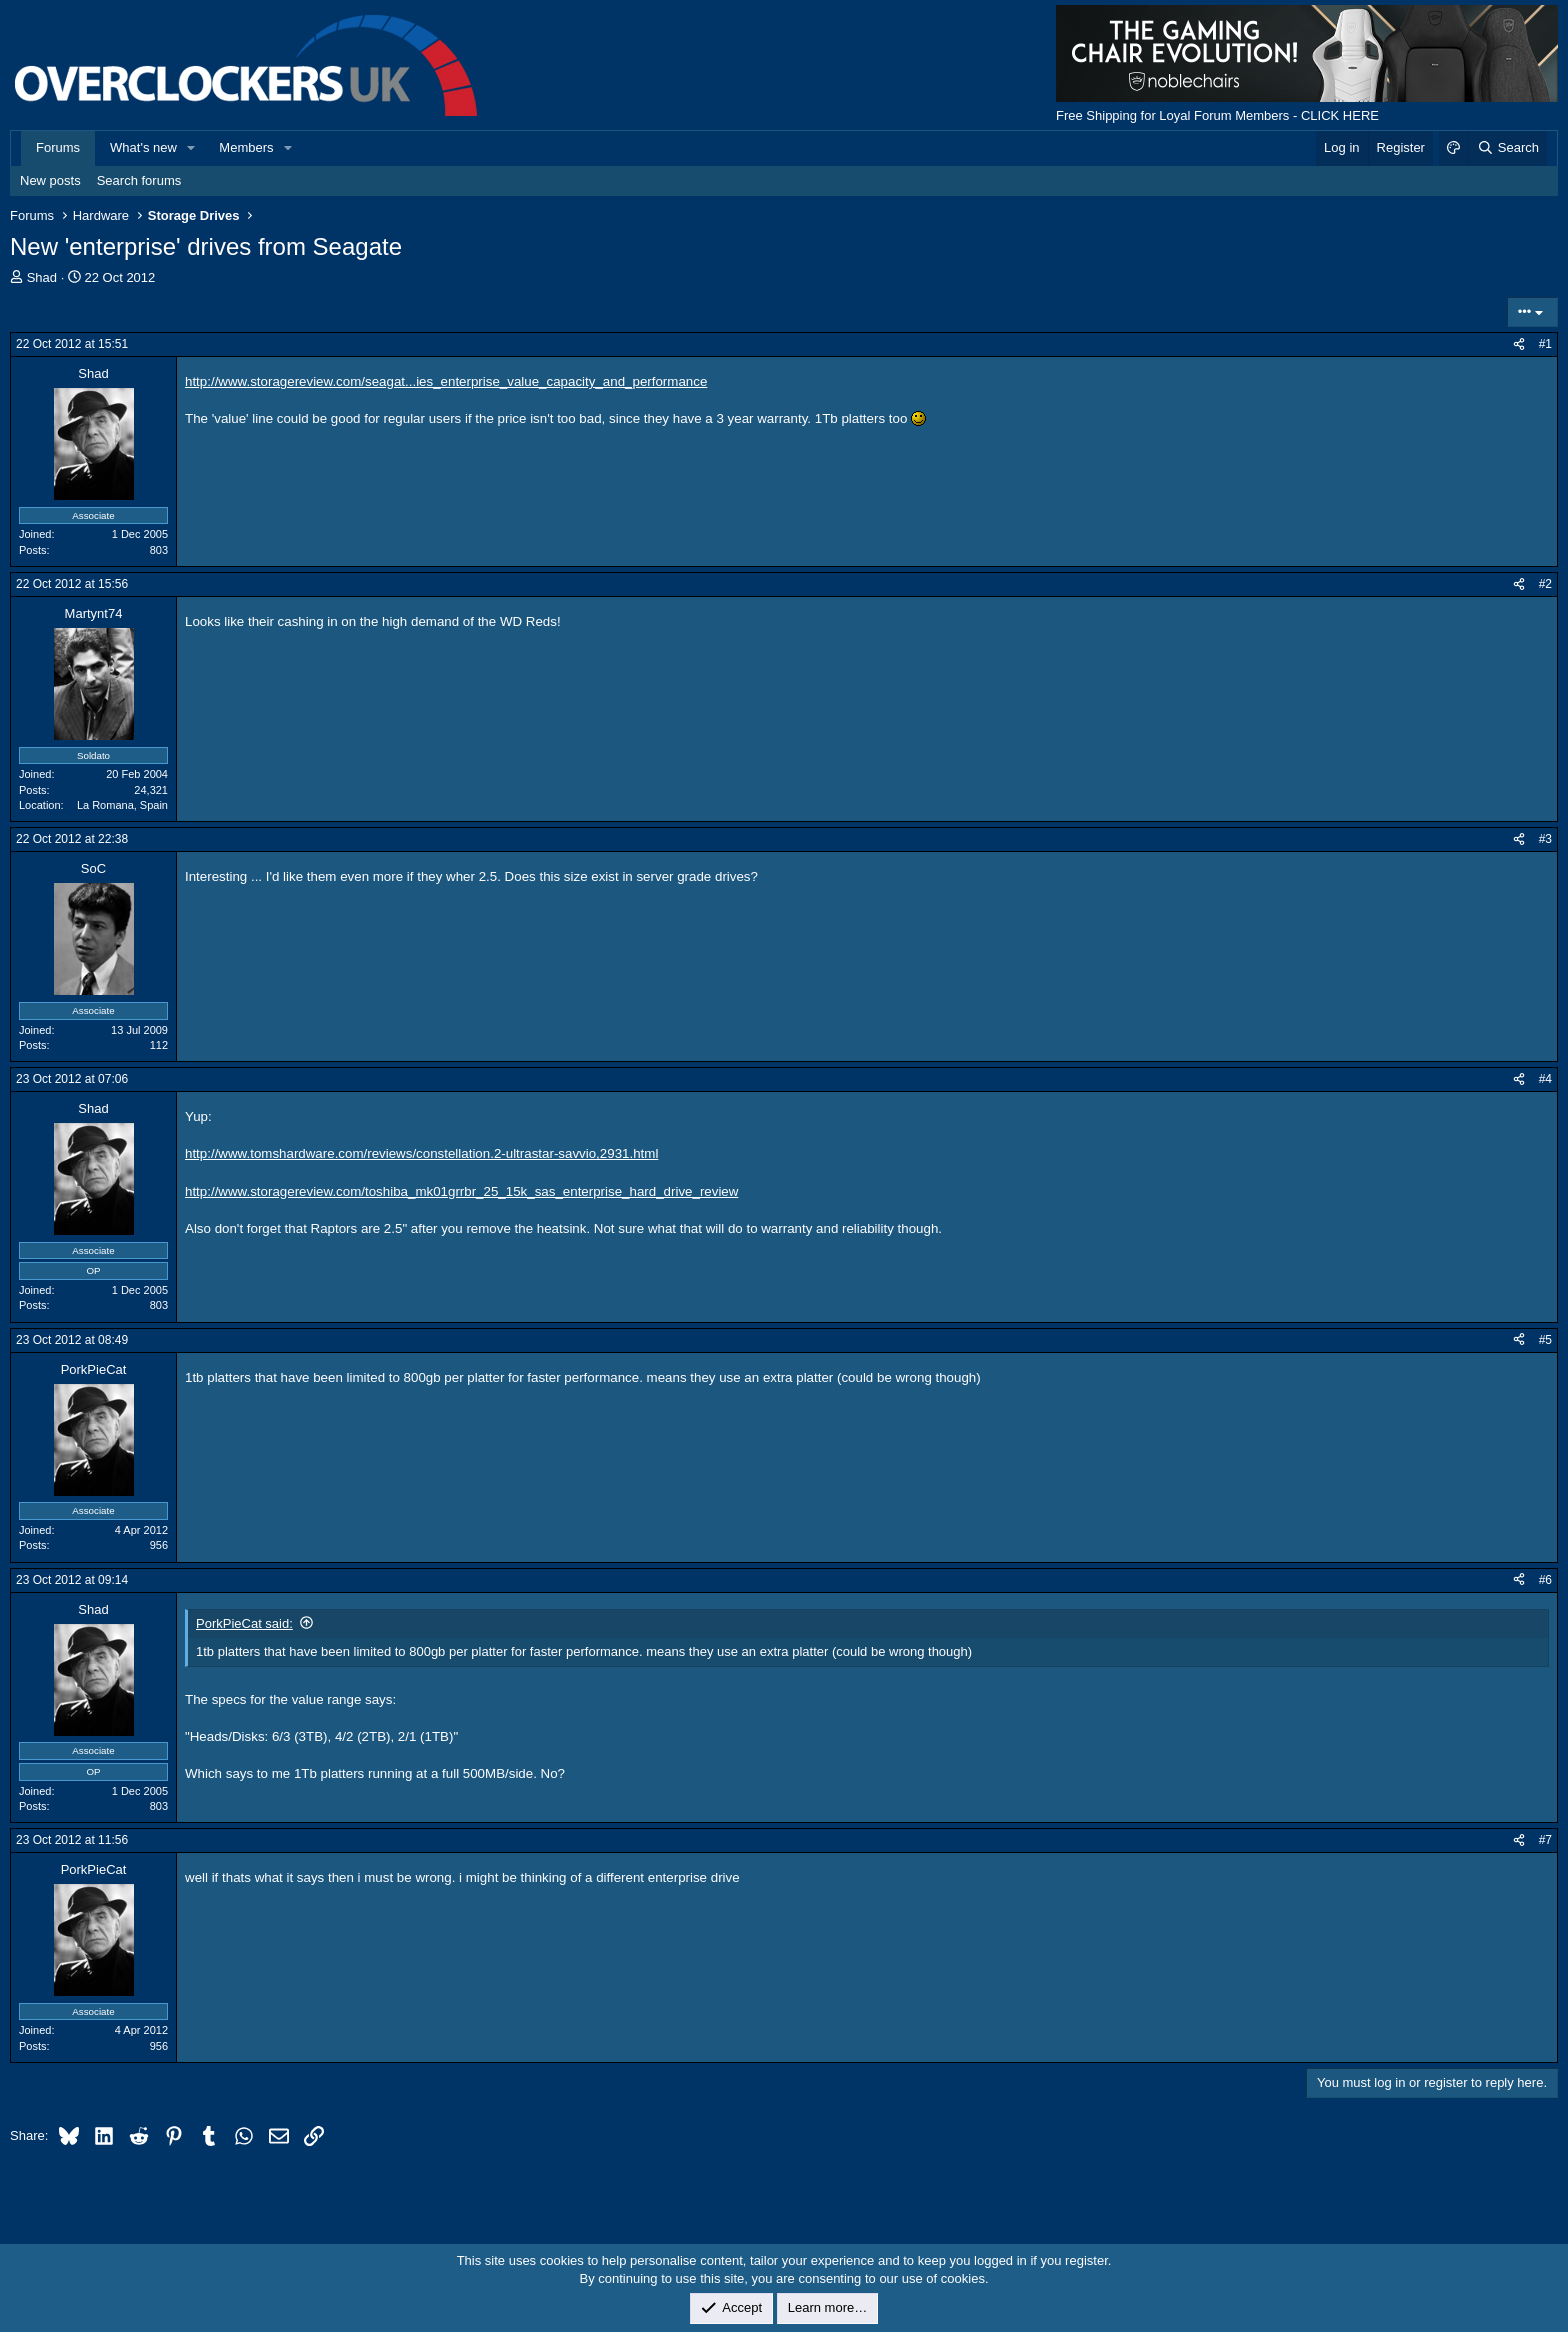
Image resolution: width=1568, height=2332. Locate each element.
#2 (1545, 584)
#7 (1545, 1840)
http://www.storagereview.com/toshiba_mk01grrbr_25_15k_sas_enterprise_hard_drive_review (461, 1191)
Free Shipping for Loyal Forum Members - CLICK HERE (1217, 115)
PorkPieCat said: (244, 1623)
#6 (1545, 1580)
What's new (143, 147)
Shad (42, 277)
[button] (192, 148)
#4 (1545, 1079)
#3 (1545, 839)
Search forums (139, 180)
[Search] (1507, 148)
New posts (50, 180)
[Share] (1519, 344)
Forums (58, 147)
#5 (1545, 1340)
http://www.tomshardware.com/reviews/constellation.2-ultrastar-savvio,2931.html (421, 1153)
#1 (1545, 344)
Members (246, 147)
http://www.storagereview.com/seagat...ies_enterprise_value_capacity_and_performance (446, 381)
